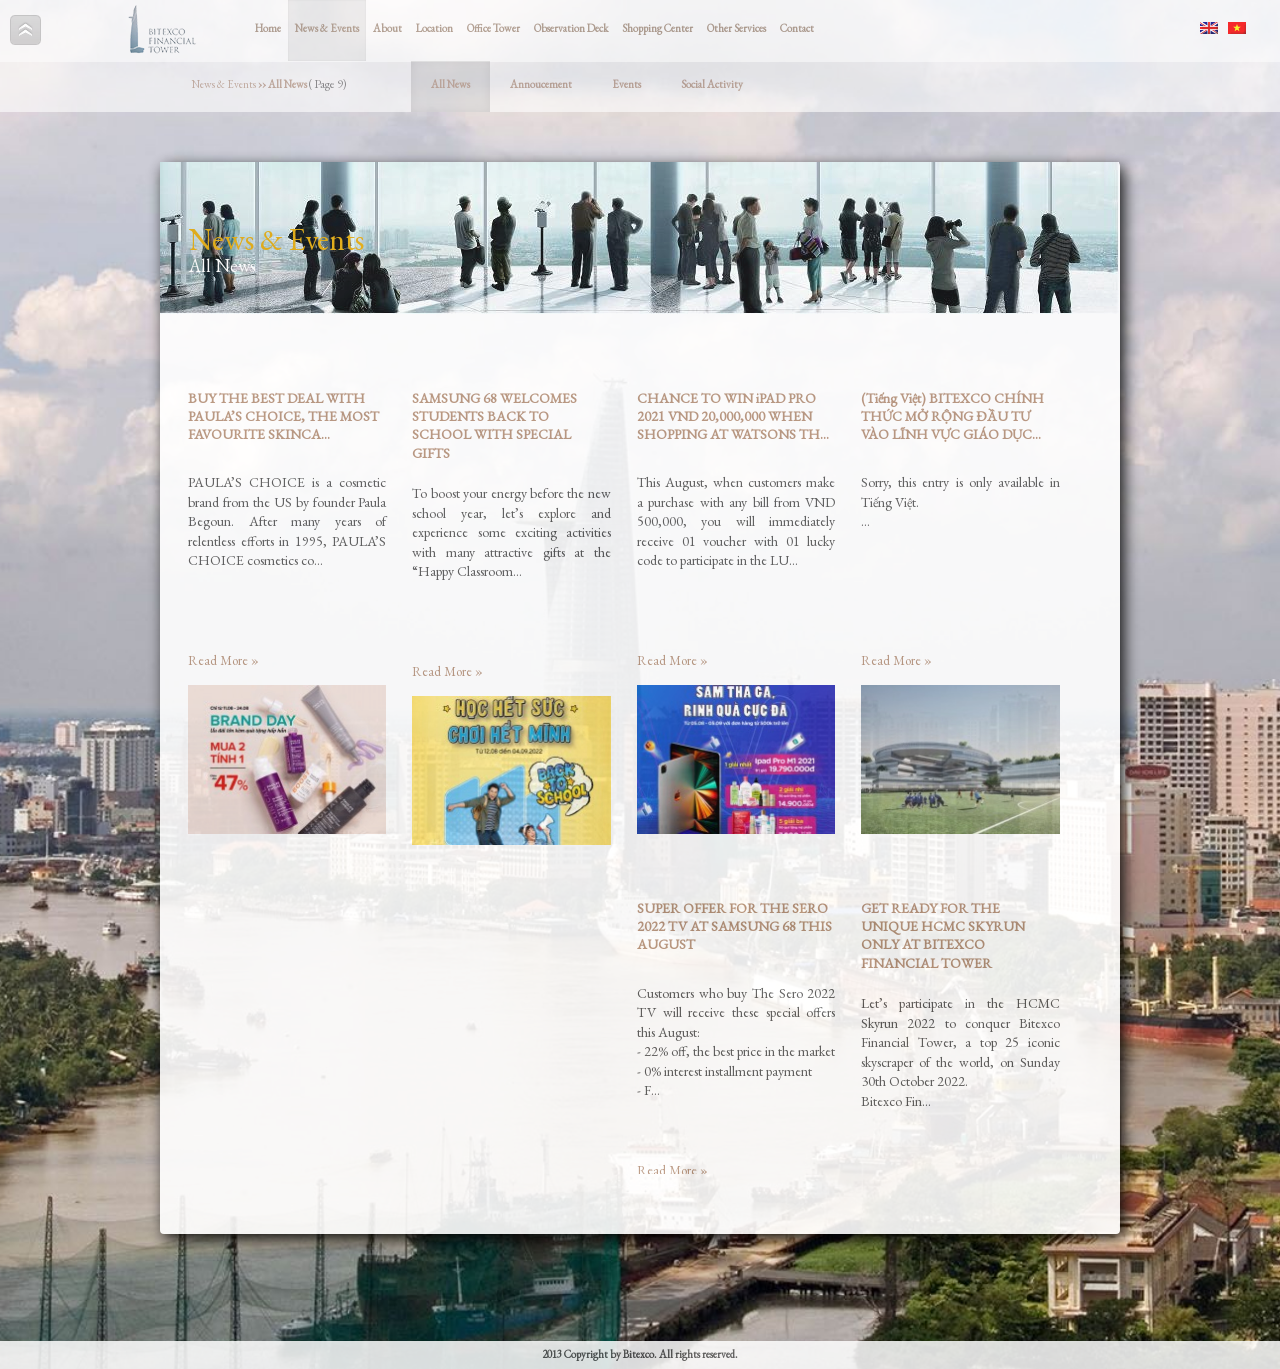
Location (434, 28)
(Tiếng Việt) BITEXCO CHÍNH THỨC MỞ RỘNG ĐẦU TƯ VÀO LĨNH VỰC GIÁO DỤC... (952, 416)
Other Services (736, 28)
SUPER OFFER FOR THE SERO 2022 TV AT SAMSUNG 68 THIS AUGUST (734, 926)
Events (626, 84)
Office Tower (493, 28)
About (387, 28)
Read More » (223, 660)
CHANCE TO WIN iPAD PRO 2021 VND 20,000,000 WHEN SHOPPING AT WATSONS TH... (733, 416)
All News (450, 84)
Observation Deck (571, 28)
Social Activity (712, 84)
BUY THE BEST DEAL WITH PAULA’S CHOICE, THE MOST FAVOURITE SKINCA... (283, 416)
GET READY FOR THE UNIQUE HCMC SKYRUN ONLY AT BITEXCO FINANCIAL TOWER (943, 935)
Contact (797, 28)
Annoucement (541, 84)
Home (268, 28)
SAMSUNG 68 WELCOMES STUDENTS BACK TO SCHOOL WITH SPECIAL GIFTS (494, 425)
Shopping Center (657, 28)
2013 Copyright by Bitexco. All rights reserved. (640, 1354)
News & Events (327, 28)
